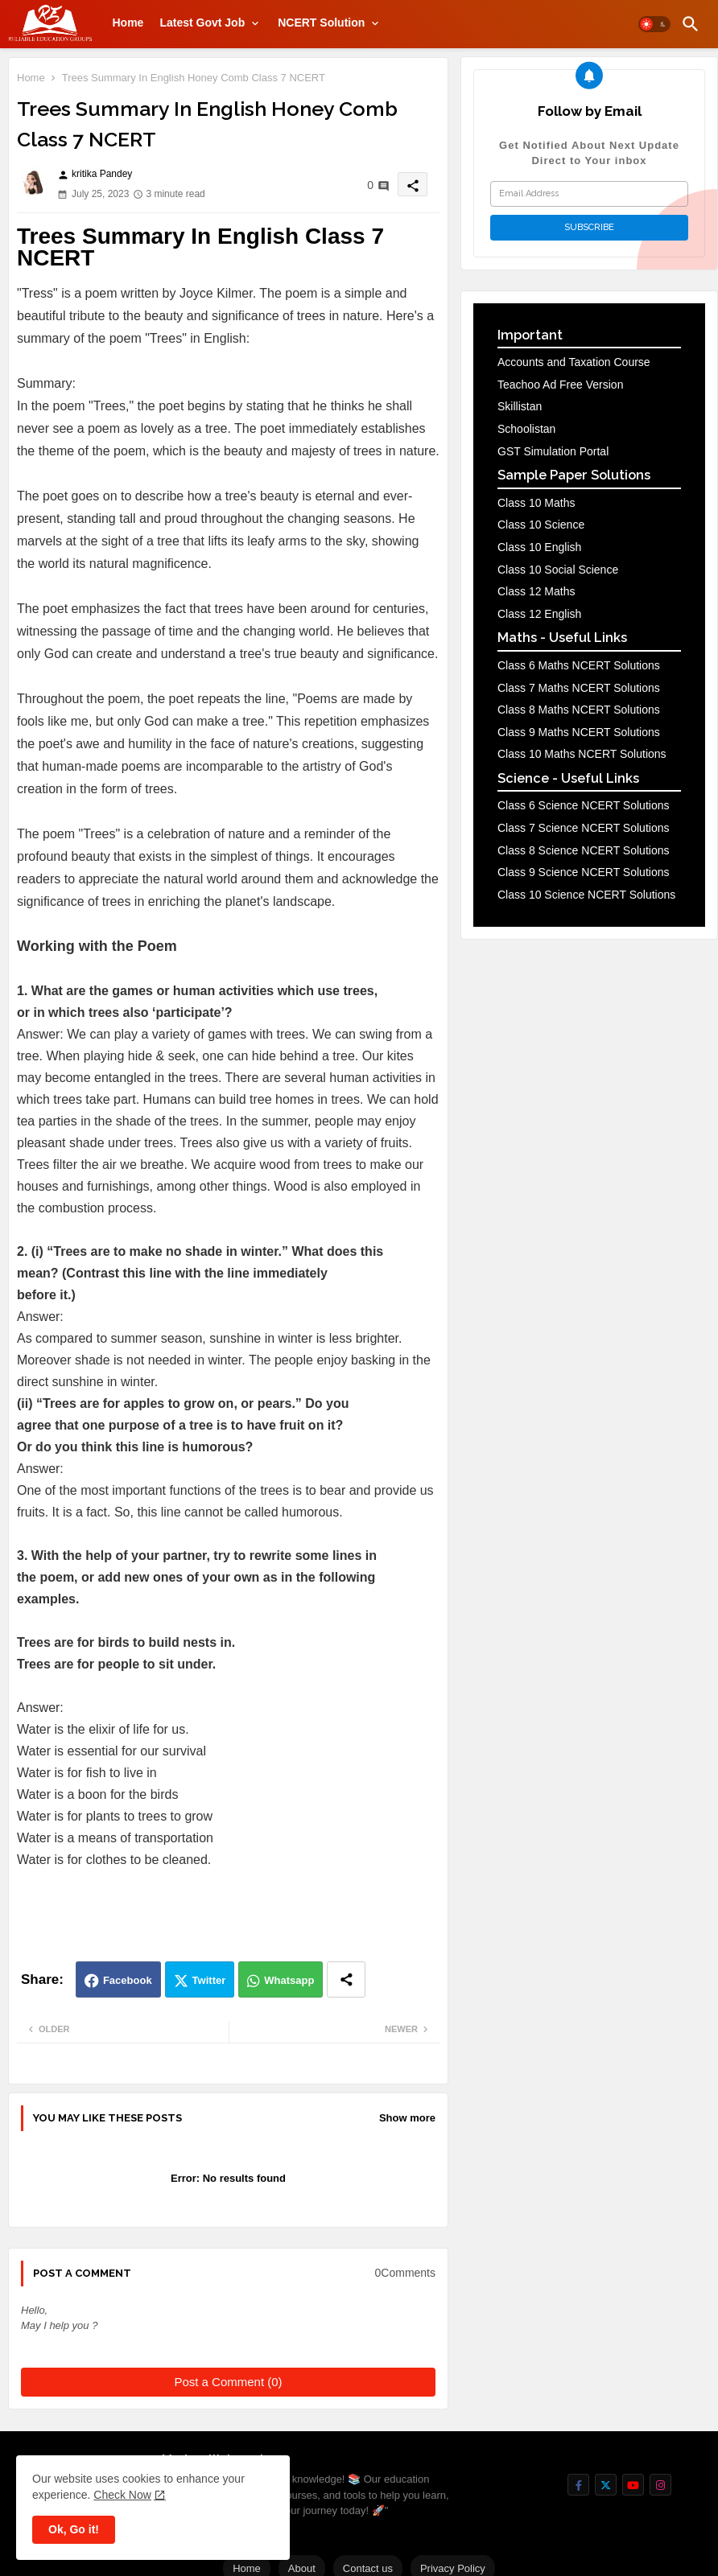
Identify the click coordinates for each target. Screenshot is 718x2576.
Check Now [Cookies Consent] (122, 2494)
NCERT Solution (321, 22)
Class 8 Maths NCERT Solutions (578, 709)
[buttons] (578, 2485)
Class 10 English (539, 547)
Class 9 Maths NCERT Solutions (578, 732)
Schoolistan (526, 428)
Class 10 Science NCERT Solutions (586, 894)
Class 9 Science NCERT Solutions (583, 872)
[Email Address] (589, 194)
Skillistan (519, 406)
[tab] (127, 22)
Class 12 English (539, 613)
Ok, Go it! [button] (73, 2529)
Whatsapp (289, 1980)
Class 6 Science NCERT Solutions (583, 805)
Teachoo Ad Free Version (560, 384)
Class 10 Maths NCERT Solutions (581, 753)
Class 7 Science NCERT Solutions (583, 827)
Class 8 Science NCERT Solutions (583, 850)
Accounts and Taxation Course (573, 362)
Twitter (209, 1980)
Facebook (127, 1980)
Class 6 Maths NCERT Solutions (578, 665)
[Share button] (346, 1979)
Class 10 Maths (536, 502)
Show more (407, 2118)
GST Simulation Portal (553, 451)
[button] (654, 24)
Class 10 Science (540, 524)
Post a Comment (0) (228, 2382)
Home (127, 22)
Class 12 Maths (536, 591)
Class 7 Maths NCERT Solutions (578, 687)
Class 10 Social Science (557, 569)
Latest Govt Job (202, 22)
